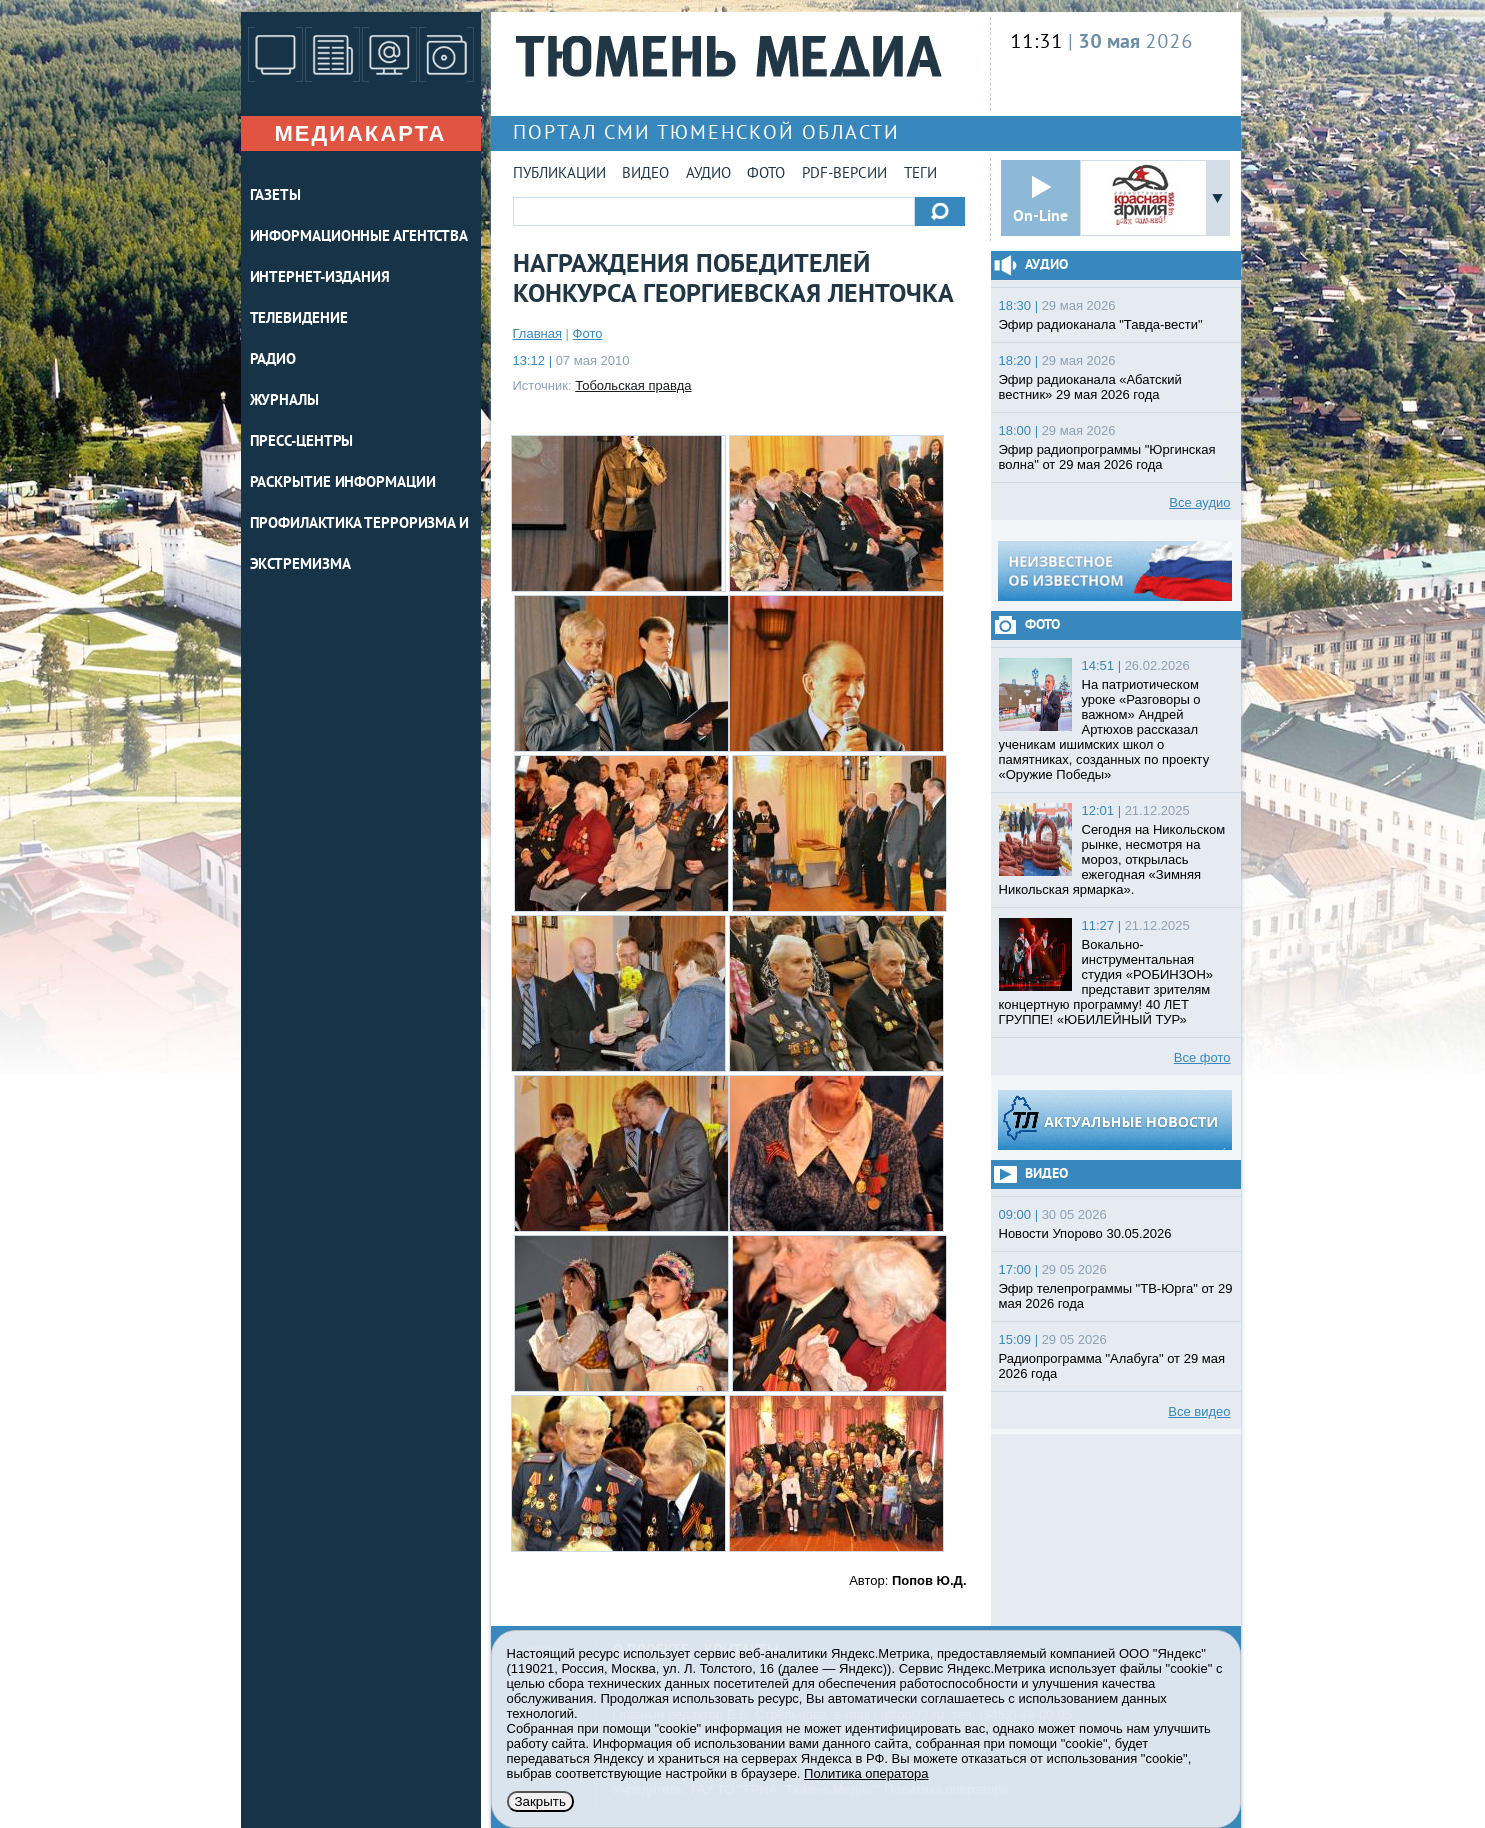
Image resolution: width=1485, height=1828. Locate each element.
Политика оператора (866, 1773)
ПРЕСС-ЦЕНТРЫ (302, 442)
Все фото (1202, 1057)
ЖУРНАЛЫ (284, 401)
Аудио (708, 174)
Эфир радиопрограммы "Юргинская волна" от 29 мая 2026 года (1107, 457)
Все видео (1199, 1411)
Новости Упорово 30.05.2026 (1085, 1233)
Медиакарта (360, 133)
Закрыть (540, 1801)
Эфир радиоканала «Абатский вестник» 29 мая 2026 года (1090, 387)
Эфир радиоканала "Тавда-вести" (1101, 324)
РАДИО (273, 360)
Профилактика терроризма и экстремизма (360, 545)
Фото (766, 174)
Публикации (559, 174)
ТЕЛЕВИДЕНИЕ (299, 319)
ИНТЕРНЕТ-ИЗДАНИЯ (320, 278)
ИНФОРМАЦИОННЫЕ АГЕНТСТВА (359, 237)
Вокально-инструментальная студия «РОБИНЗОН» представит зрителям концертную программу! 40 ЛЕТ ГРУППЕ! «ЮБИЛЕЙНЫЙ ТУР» (1106, 982)
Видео (645, 174)
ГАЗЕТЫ (275, 196)
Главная (537, 333)
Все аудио (1199, 502)
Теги (920, 174)
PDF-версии (844, 174)
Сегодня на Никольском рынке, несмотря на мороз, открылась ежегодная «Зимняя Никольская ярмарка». (1112, 859)
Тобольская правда (633, 385)
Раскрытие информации (343, 483)
